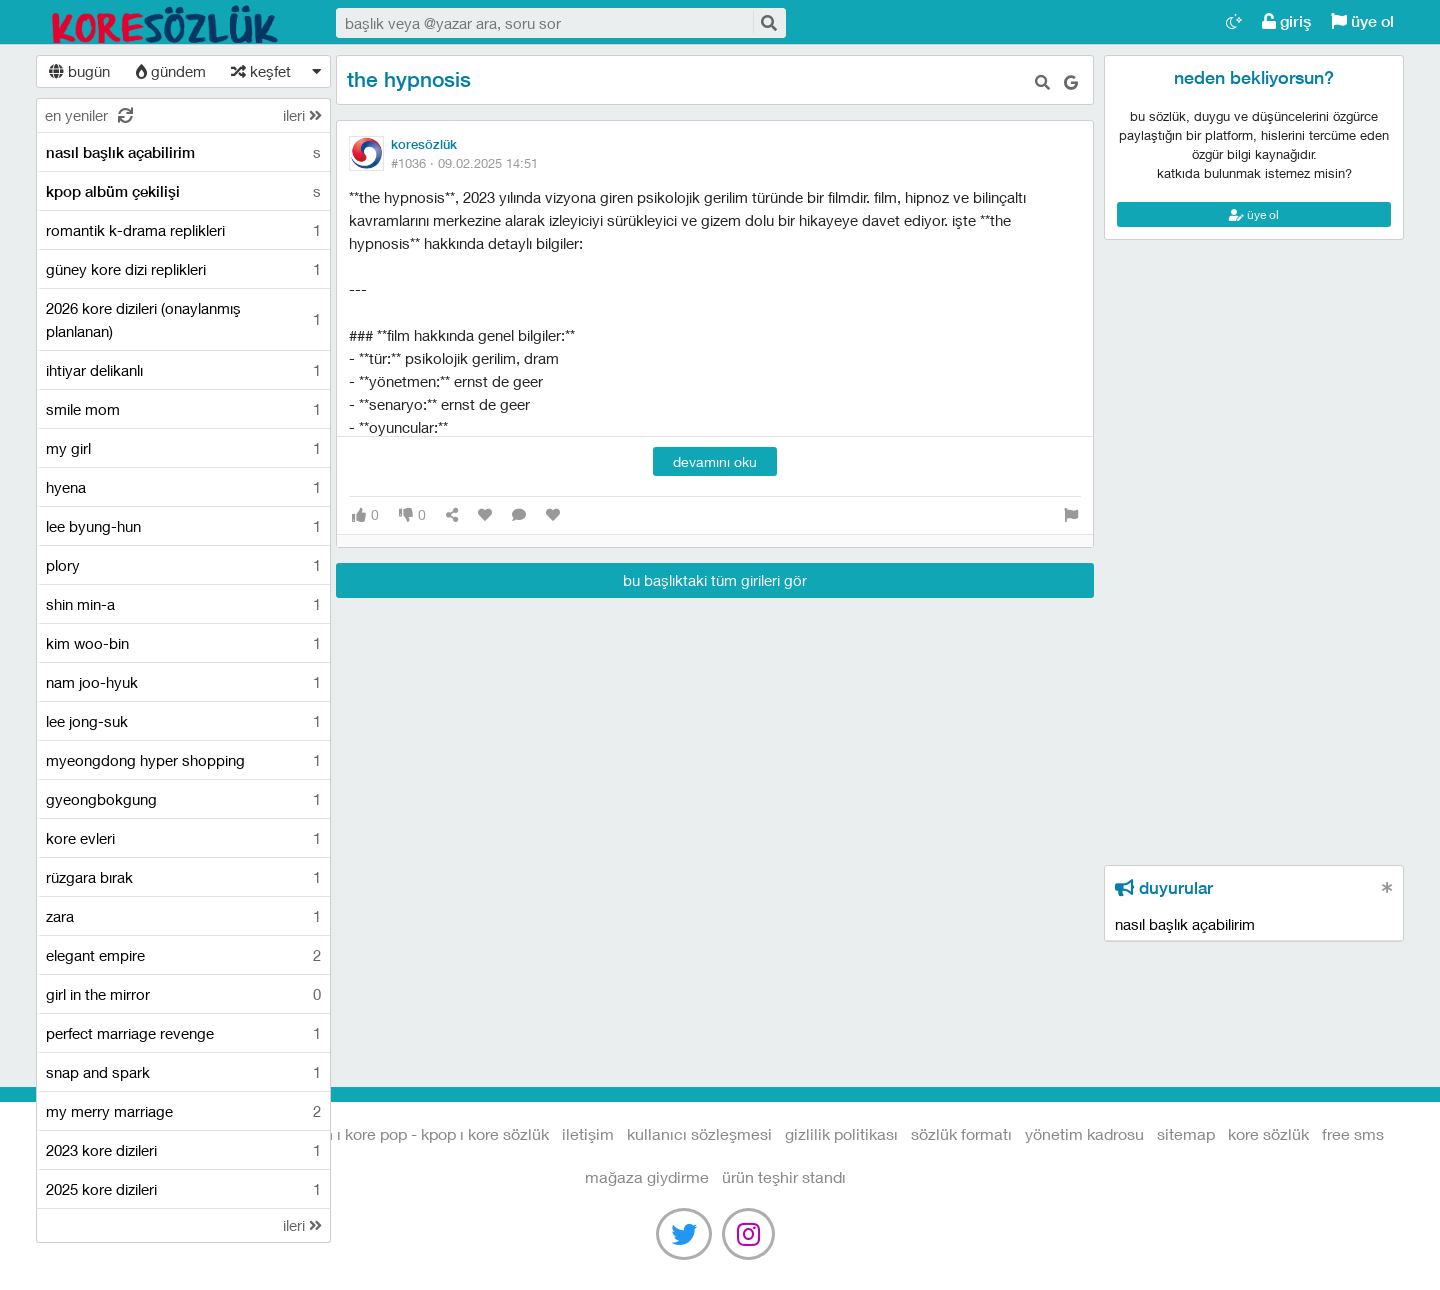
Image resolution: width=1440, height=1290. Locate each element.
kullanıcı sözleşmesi (699, 1133)
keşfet (261, 71)
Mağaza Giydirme (647, 1176)
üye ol (1362, 21)
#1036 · (464, 163)
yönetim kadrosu (1084, 1133)
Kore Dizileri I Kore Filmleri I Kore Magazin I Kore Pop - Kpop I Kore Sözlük (166, 23)
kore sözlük (1268, 1133)
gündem (171, 71)
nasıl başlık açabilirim (1185, 924)
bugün (79, 71)
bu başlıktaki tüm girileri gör (715, 580)
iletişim (588, 1133)
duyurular (1164, 888)
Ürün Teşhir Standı (784, 1176)
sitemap (1186, 1133)
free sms (1353, 1133)
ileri (302, 115)
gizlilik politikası (841, 1133)
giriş (1286, 21)
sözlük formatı (961, 1133)
